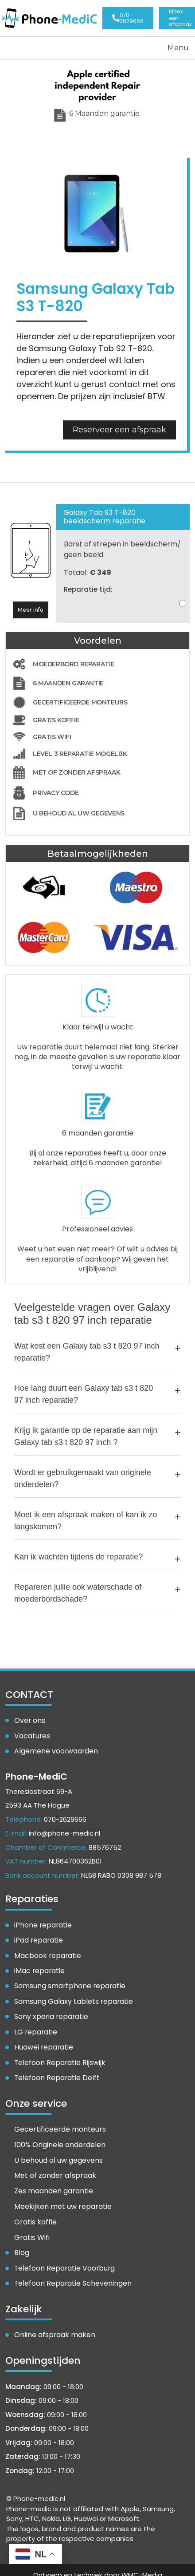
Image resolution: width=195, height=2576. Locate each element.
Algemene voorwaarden (54, 1748)
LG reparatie (34, 2025)
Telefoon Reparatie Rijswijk (57, 2055)
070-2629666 (65, 1815)
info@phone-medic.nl (64, 1829)
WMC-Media (141, 2564)
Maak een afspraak (155, 17)
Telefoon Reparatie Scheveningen (70, 2274)
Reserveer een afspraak (119, 427)
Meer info (30, 607)
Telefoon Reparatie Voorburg (62, 2259)
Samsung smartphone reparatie (67, 1980)
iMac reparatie (38, 1966)
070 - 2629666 (132, 16)
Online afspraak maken (52, 2325)
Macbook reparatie (45, 1951)
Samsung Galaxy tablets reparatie (71, 1995)
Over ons (28, 1718)
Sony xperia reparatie (49, 2010)
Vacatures (31, 1733)
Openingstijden (179, 16)
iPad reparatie (37, 1936)
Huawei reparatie (42, 2040)
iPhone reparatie (41, 1921)
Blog (21, 2244)
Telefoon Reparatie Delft (55, 2070)
